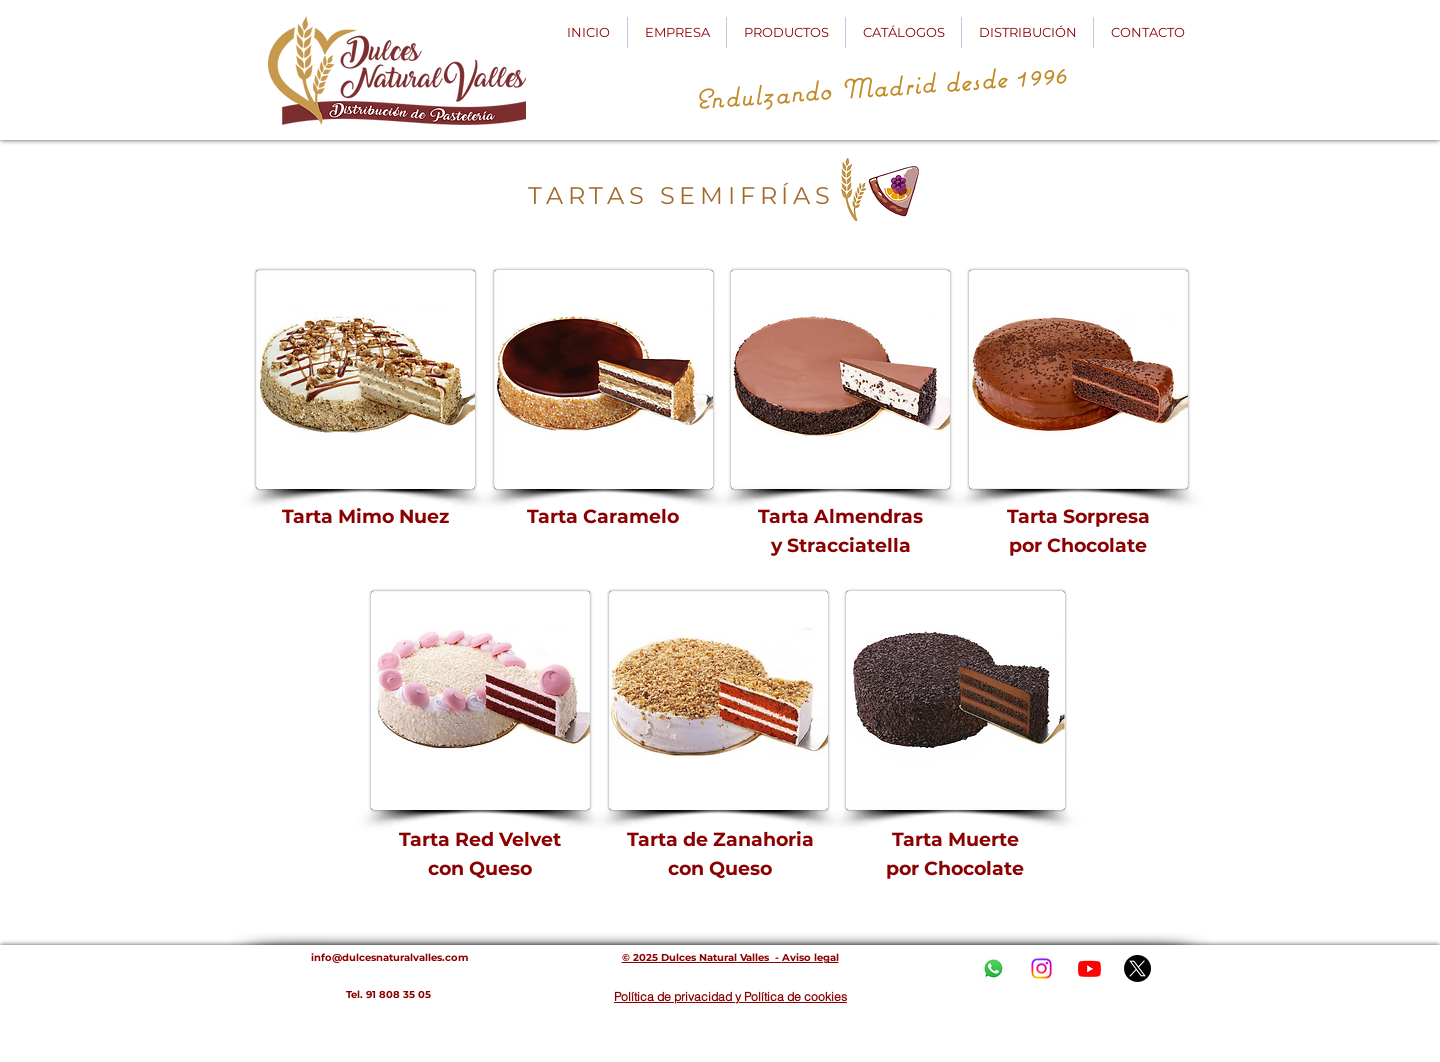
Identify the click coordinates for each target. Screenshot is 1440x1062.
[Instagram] (1041, 968)
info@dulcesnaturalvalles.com (389, 957)
